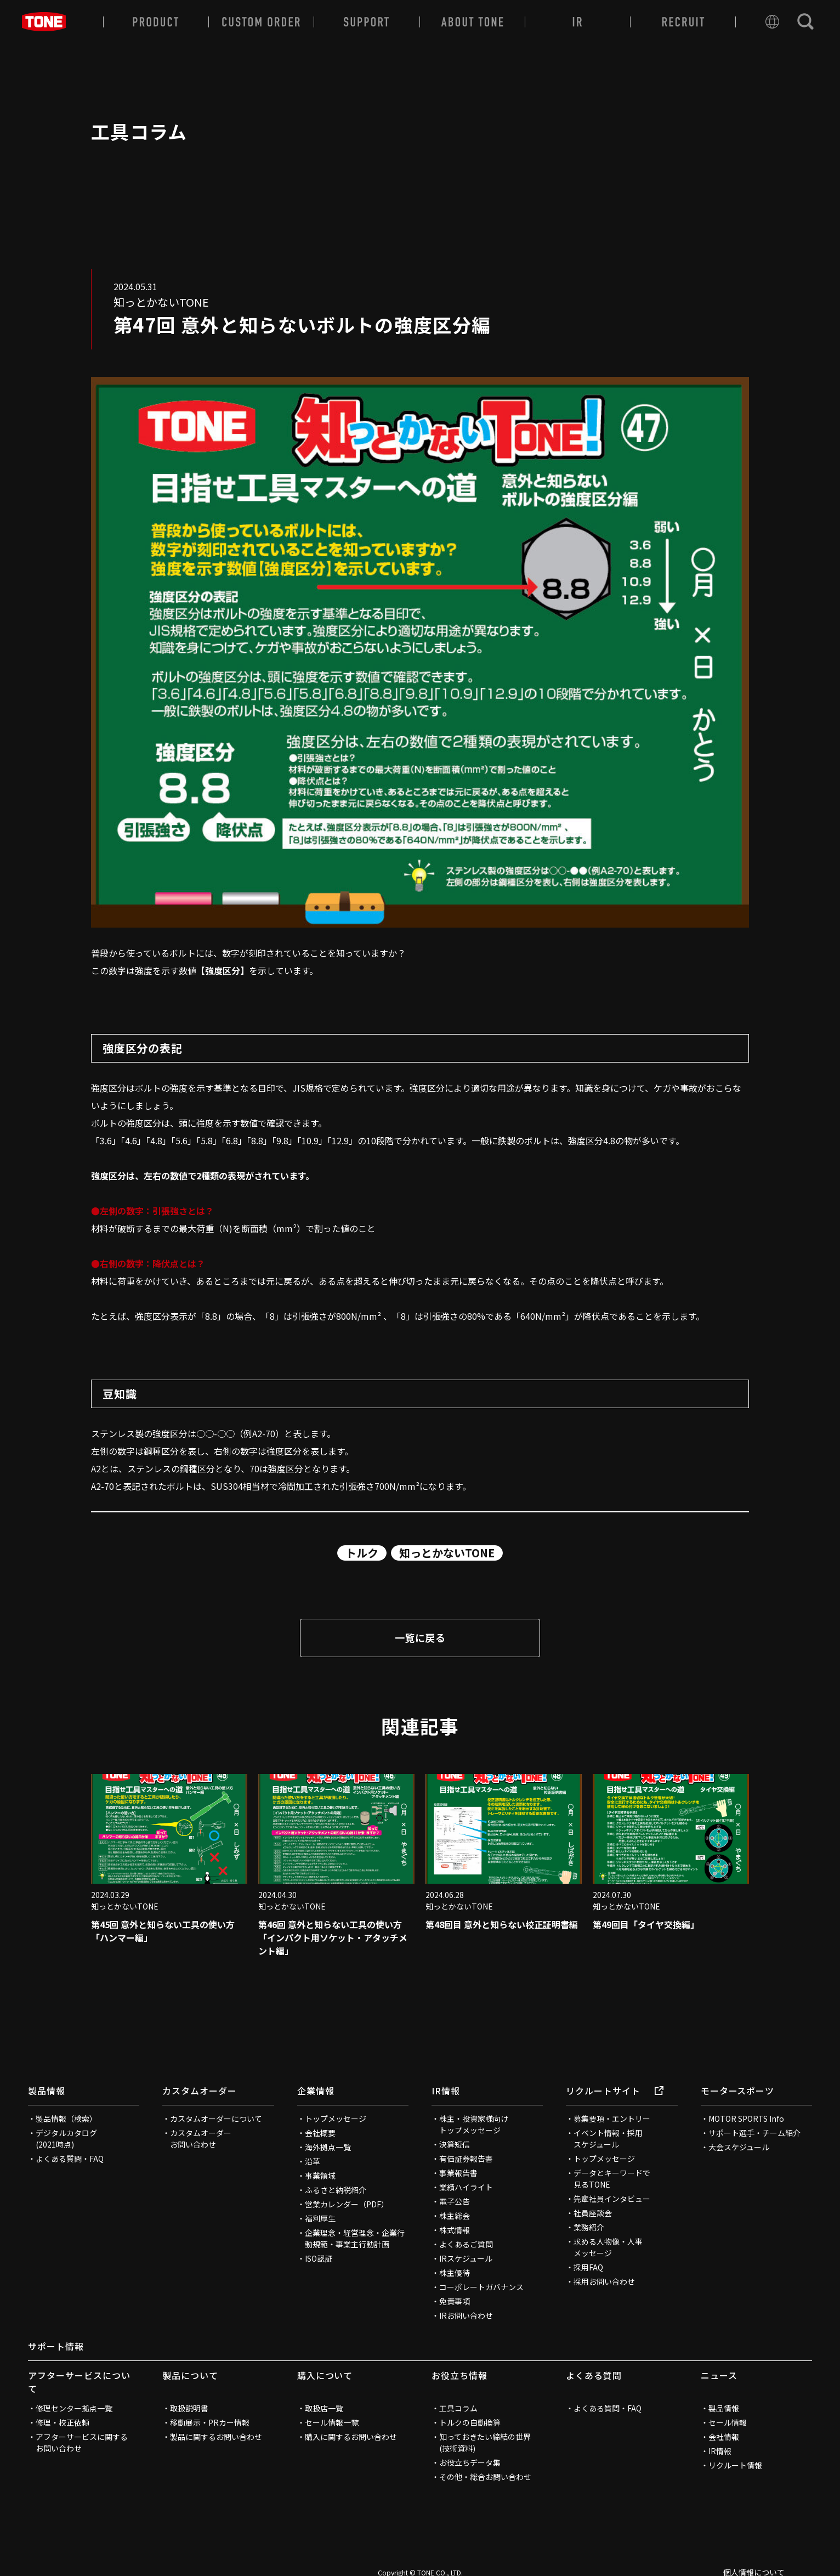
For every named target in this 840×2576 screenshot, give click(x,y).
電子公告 (454, 2201)
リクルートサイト (614, 2090)
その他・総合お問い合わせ (485, 2476)
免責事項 (454, 2301)
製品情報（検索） (66, 2118)
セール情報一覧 (332, 2422)
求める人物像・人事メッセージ (608, 2247)
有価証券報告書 (466, 2158)
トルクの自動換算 (470, 2422)
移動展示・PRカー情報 (209, 2422)
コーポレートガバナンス (481, 2286)
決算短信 (454, 2144)
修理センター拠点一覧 (74, 2408)
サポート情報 (56, 2346)
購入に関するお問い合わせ (351, 2436)
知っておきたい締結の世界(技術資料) (485, 2442)
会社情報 (723, 2436)
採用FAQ (588, 2267)
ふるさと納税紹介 (335, 2189)
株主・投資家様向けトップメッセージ (473, 2124)
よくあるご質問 (466, 2244)
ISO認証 (318, 2258)
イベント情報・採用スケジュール (608, 2138)
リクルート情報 (735, 2465)
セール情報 (727, 2422)
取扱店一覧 (324, 2408)
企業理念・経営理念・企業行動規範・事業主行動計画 (355, 2238)
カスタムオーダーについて (216, 2118)
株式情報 (454, 2229)
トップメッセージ (335, 2118)
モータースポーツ (738, 2090)
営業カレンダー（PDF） (347, 2204)
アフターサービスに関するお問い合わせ (82, 2442)
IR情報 (446, 2090)
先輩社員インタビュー (612, 2198)
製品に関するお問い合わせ (216, 2436)
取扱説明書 (189, 2408)
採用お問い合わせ (604, 2281)
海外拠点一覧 (328, 2147)
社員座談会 (593, 2212)
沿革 (312, 2161)
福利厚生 (320, 2218)
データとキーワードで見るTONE (612, 2178)
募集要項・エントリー (612, 2118)
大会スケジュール (738, 2147)
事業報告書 (458, 2172)
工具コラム (458, 2408)
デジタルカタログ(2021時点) (66, 2138)
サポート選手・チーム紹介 (754, 2132)
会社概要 (320, 2132)
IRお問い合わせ (466, 2315)
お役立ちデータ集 (470, 2462)
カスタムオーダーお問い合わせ (200, 2138)
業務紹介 (589, 2227)
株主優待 (454, 2272)
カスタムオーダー (199, 2090)
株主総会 (454, 2215)
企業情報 (315, 2090)
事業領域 (320, 2175)
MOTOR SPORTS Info (746, 2118)
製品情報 (46, 2090)
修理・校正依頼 (62, 2422)
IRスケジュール (465, 2258)
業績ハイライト (466, 2187)
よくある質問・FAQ (70, 2158)
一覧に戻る (420, 1637)
